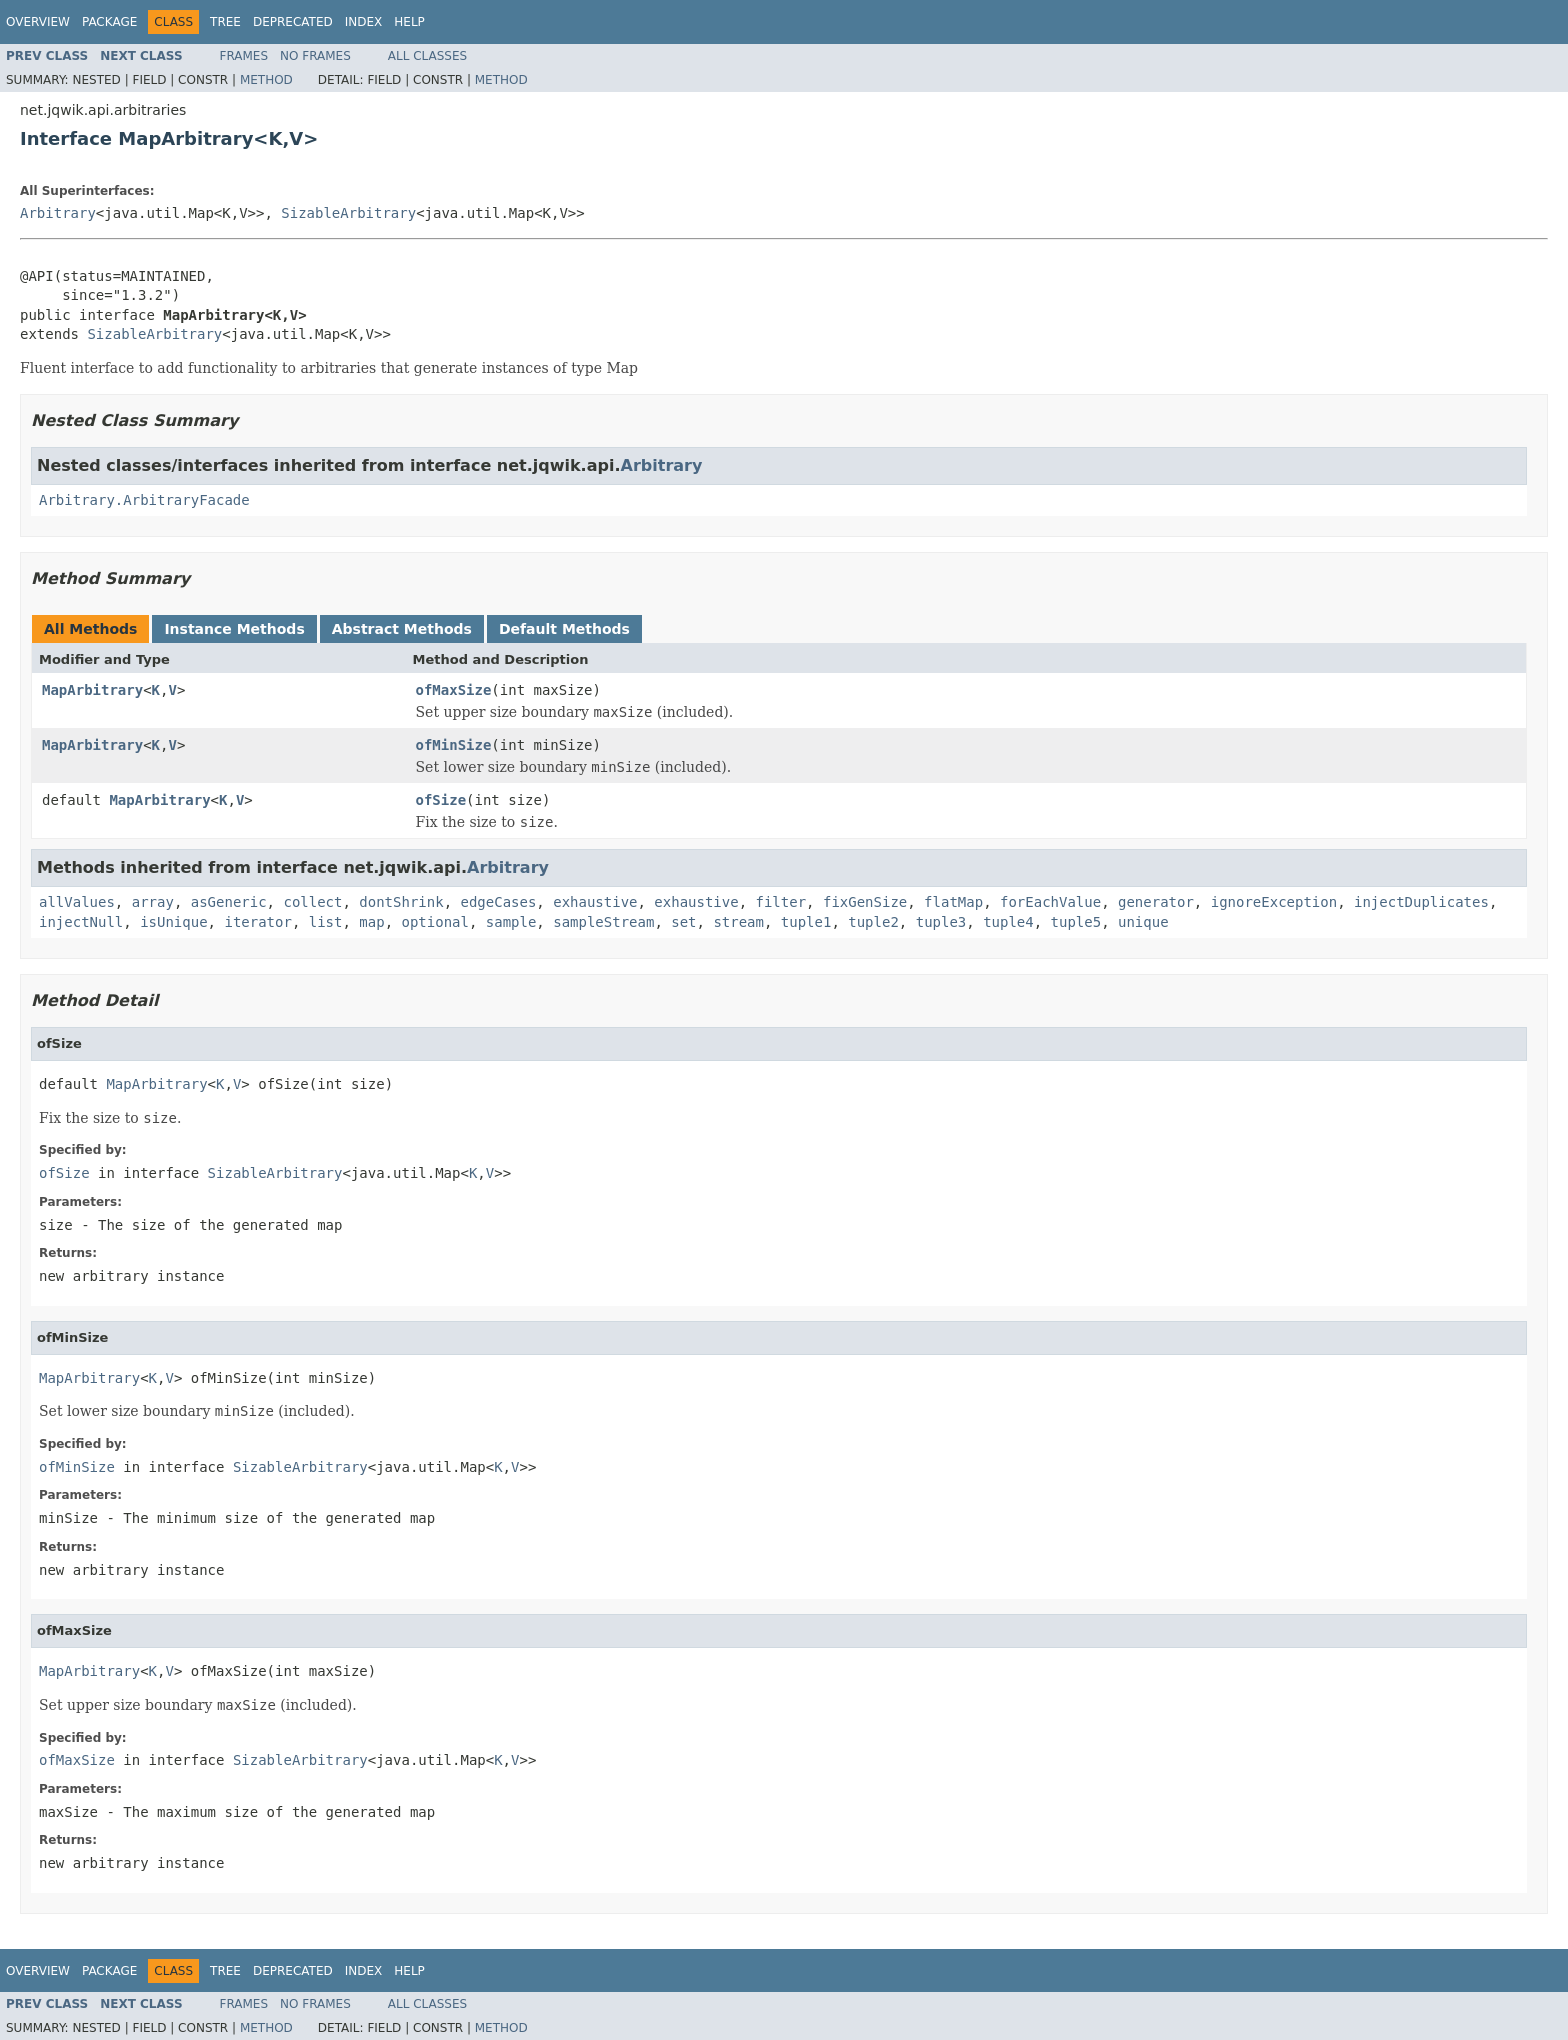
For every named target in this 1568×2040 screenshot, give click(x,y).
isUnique (173, 922)
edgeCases (498, 902)
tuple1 (806, 922)
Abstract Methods (402, 629)
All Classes (427, 56)
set (683, 922)
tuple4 (1008, 922)
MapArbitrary (92, 690)
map (371, 922)
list (326, 922)
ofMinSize (454, 745)
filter (781, 902)
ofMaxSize (454, 690)
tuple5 (1076, 922)
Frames (244, 56)
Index (364, 22)
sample (511, 922)
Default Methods (564, 629)
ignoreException (1274, 902)
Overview (38, 22)
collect (312, 902)
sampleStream (603, 922)
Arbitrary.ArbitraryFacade (144, 500)
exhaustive (595, 902)
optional (434, 922)
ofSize (441, 800)
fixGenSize (865, 902)
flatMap (953, 902)
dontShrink (401, 902)
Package (109, 22)
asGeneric (229, 902)
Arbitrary (58, 213)
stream (738, 922)
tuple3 (941, 922)
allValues (77, 902)
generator (1156, 902)
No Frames (315, 56)
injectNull (81, 922)
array (153, 902)
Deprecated (293, 22)
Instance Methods (234, 629)
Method (266, 80)
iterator (257, 922)
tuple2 (873, 922)
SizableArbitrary (348, 213)
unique (1143, 922)
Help (409, 22)
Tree (225, 22)
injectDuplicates (1421, 902)
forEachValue (1050, 902)
